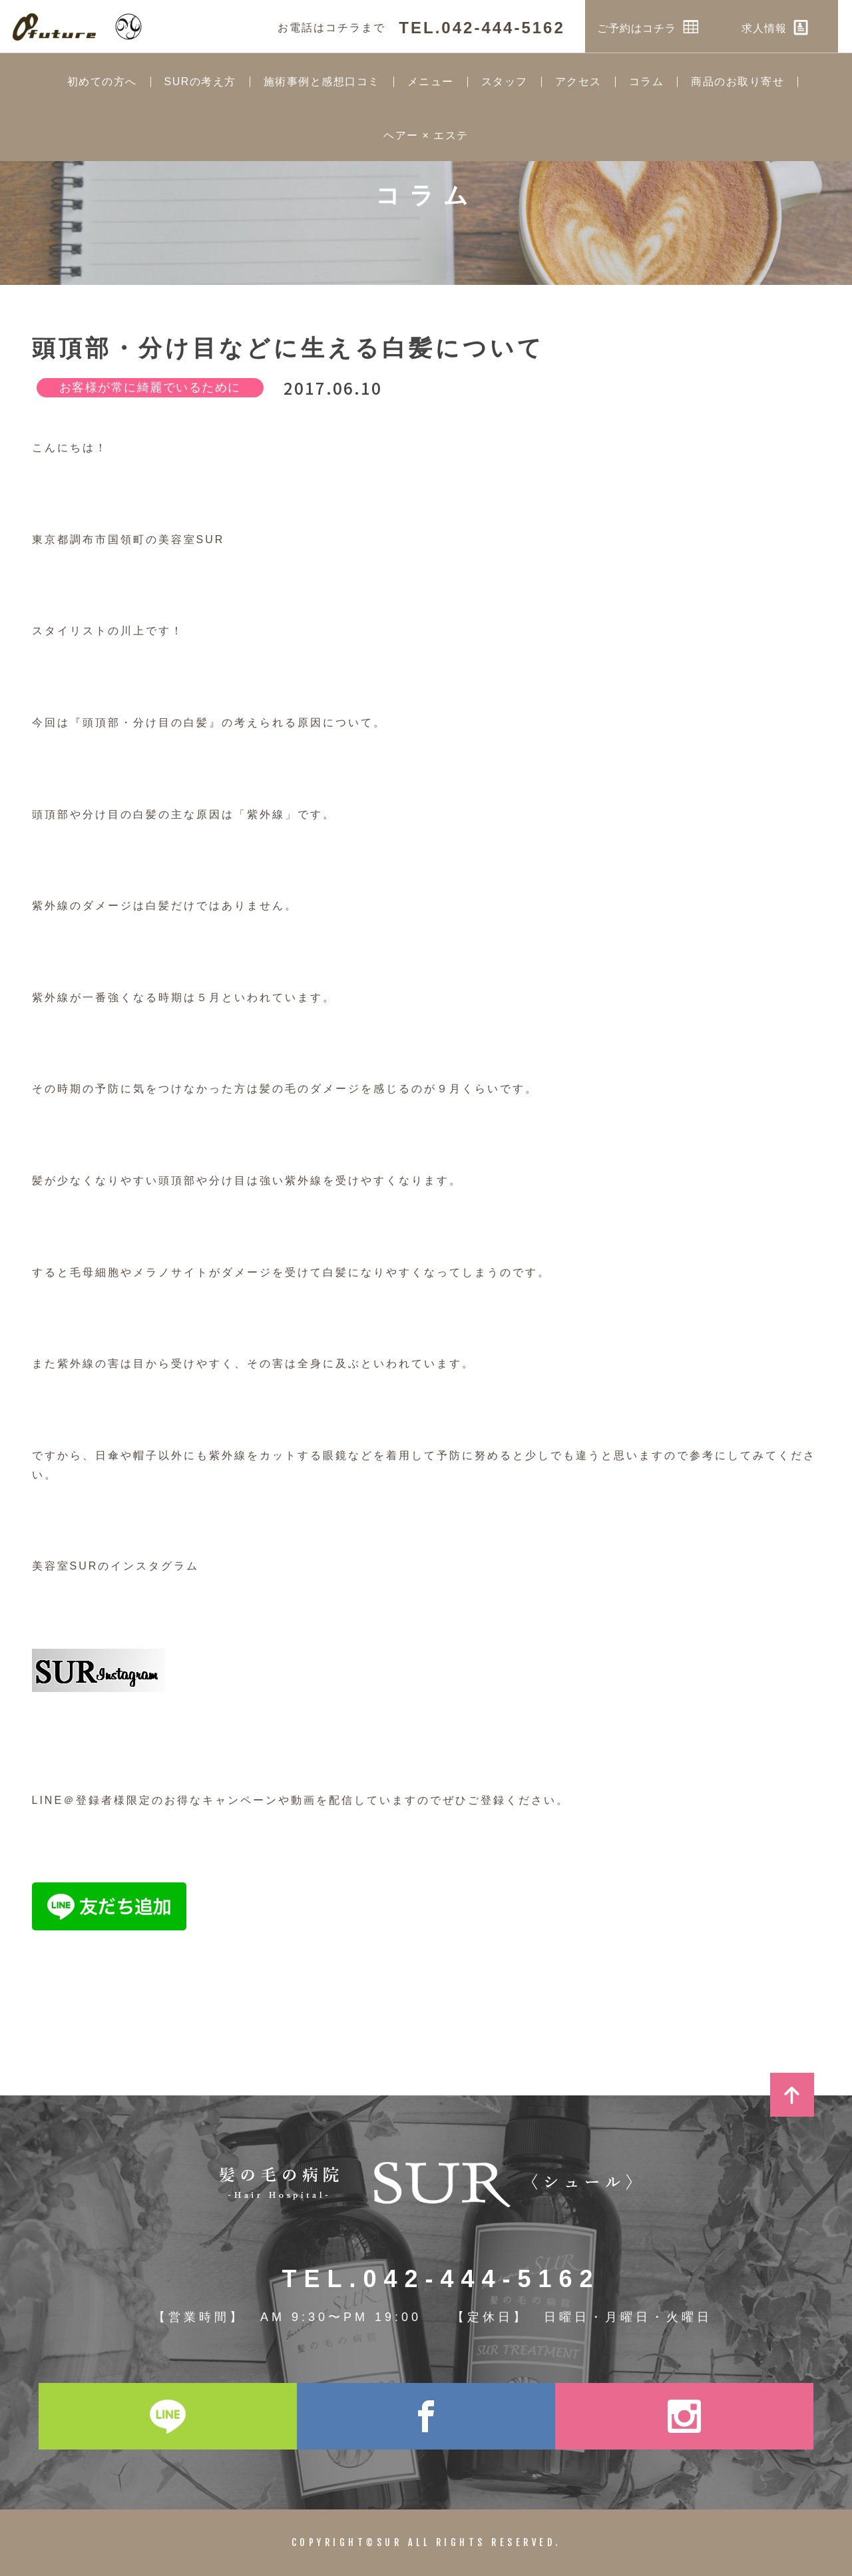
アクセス (578, 82)
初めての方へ (102, 82)
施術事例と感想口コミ (322, 82)
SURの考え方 (200, 82)
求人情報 (788, 27)
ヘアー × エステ (426, 135)
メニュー (430, 82)
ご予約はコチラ (663, 27)
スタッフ (504, 82)
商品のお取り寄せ (737, 82)
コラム (646, 82)
